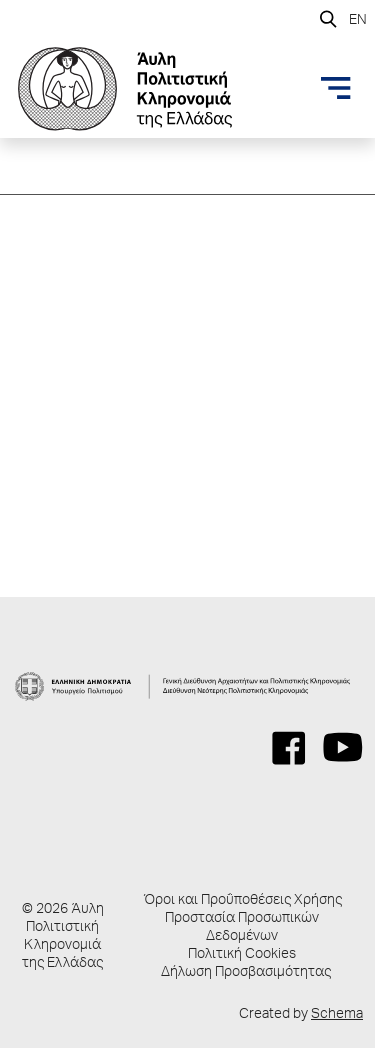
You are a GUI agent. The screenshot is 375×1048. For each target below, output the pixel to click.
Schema (337, 1015)
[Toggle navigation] (336, 88)
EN (358, 21)
